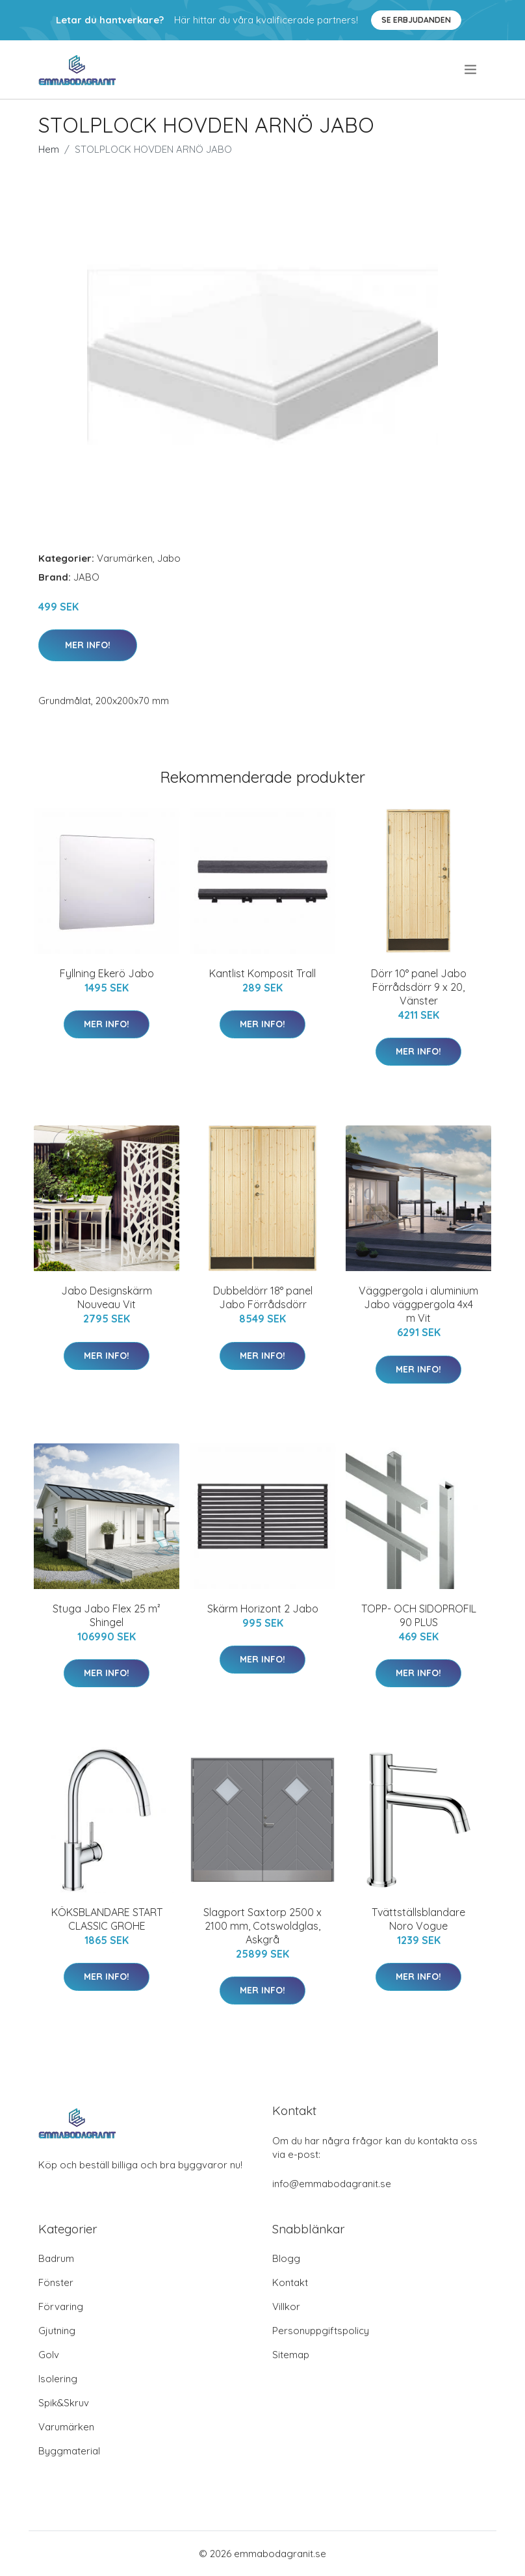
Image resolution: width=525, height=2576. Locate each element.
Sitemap (290, 2354)
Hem (48, 149)
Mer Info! (87, 645)
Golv (48, 2354)
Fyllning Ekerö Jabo (107, 973)
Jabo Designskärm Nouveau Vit (106, 1297)
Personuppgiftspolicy (320, 2330)
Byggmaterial (69, 2451)
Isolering (57, 2378)
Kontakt (290, 2282)
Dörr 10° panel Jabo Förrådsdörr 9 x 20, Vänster (419, 987)
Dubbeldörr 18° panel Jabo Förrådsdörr (263, 1297)
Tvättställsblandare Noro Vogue (418, 1919)
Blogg (286, 2258)
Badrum (56, 2258)
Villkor (286, 2306)
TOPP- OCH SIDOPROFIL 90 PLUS (418, 1615)
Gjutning (56, 2330)
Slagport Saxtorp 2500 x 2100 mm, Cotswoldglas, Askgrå (262, 1926)
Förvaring (60, 2306)
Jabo (169, 558)
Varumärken (125, 558)
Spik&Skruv (63, 2403)
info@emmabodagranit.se (331, 2183)
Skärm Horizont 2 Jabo (262, 1608)
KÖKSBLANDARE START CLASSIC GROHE (106, 1919)
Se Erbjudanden (416, 20)
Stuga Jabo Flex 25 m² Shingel (106, 1615)
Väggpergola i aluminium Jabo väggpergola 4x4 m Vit (418, 1304)
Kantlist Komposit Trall (262, 973)
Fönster (55, 2282)
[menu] (471, 69)
